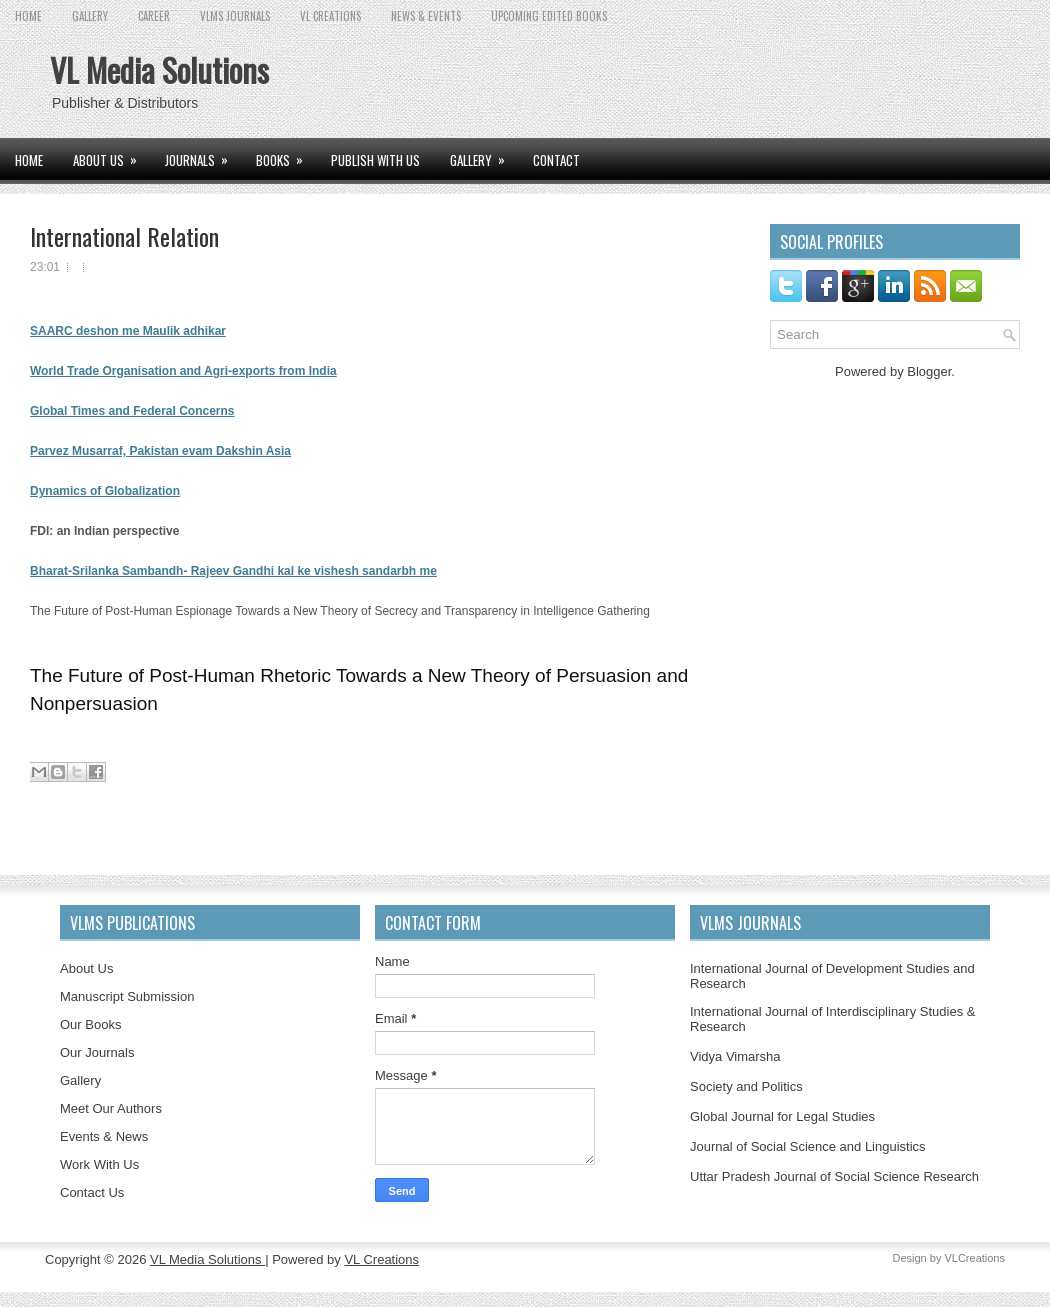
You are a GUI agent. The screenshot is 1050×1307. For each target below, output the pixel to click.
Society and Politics (746, 1086)
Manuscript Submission (127, 996)
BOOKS (286, 154)
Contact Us (92, 1192)
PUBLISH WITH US (375, 160)
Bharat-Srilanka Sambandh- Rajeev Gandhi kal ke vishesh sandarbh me (233, 571)
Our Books (90, 1024)
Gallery (80, 1080)
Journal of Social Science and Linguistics (808, 1146)
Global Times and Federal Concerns (132, 411)
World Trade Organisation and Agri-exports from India (183, 371)
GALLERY (90, 16)
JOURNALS (203, 154)
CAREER (154, 16)
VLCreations (974, 1258)
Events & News (104, 1136)
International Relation (124, 236)
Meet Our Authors (111, 1108)
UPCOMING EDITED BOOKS (549, 16)
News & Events (426, 16)
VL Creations (381, 1259)
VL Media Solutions (159, 69)
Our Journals (97, 1052)
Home (28, 16)
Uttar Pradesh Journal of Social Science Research (834, 1176)
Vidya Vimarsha (735, 1056)
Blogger (929, 371)
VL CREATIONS (330, 16)
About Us (86, 968)
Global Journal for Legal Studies (782, 1116)
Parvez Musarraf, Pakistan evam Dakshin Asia (160, 451)
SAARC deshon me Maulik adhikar (128, 331)
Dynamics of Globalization (105, 491)
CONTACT (556, 160)
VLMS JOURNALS (235, 16)
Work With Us (99, 1164)
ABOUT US (111, 154)
